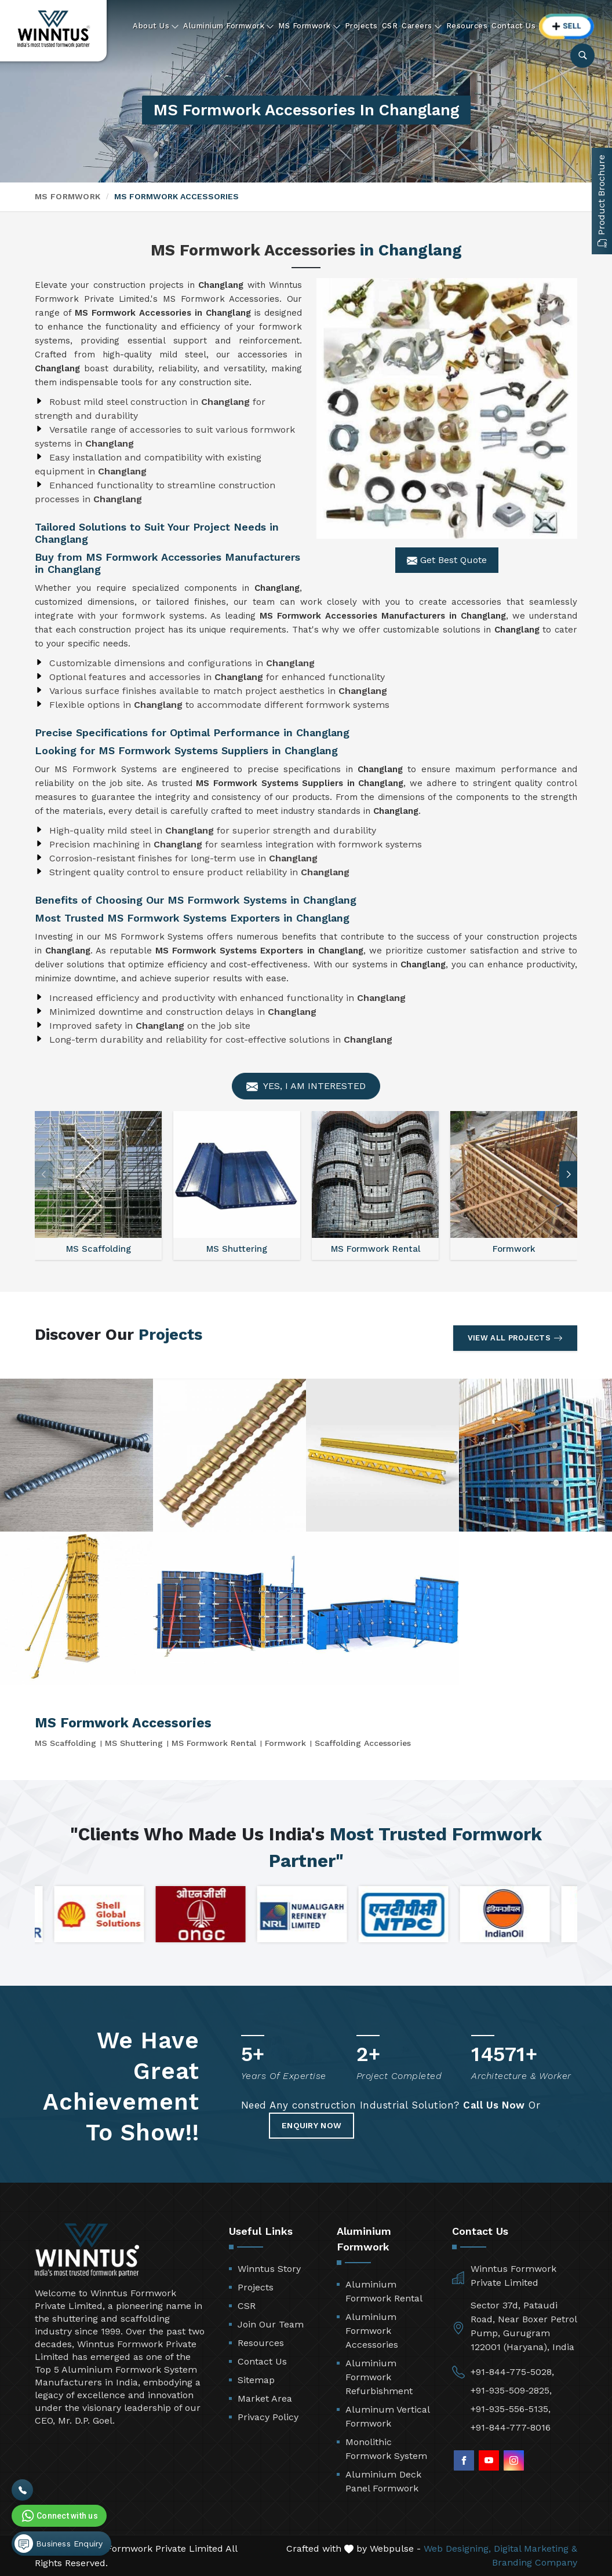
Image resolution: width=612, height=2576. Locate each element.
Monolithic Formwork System (386, 2448)
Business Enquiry (58, 2543)
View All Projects (515, 1338)
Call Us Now (494, 2105)
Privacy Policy (268, 2416)
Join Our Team (271, 2324)
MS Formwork (309, 26)
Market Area (265, 2398)
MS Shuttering (134, 1743)
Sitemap (256, 2379)
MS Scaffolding (65, 1743)
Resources (467, 25)
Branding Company (534, 2562)
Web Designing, (457, 2548)
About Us (156, 26)
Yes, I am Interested (306, 1086)
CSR (390, 25)
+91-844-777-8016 (511, 2427)
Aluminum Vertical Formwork (387, 2416)
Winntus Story (269, 2268)
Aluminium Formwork (228, 26)
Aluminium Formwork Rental (383, 2291)
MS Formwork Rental (214, 1743)
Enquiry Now (311, 2125)
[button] (568, 1174)
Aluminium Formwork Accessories (371, 2330)
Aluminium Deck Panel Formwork (383, 2481)
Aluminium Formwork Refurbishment (379, 2377)
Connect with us (58, 2515)
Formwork (285, 1743)
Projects (361, 25)
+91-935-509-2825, (511, 2390)
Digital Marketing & (535, 2548)
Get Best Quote (447, 560)
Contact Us (513, 25)
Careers (422, 26)
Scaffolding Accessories (363, 1743)
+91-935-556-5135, (511, 2408)
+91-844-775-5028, (512, 2371)
